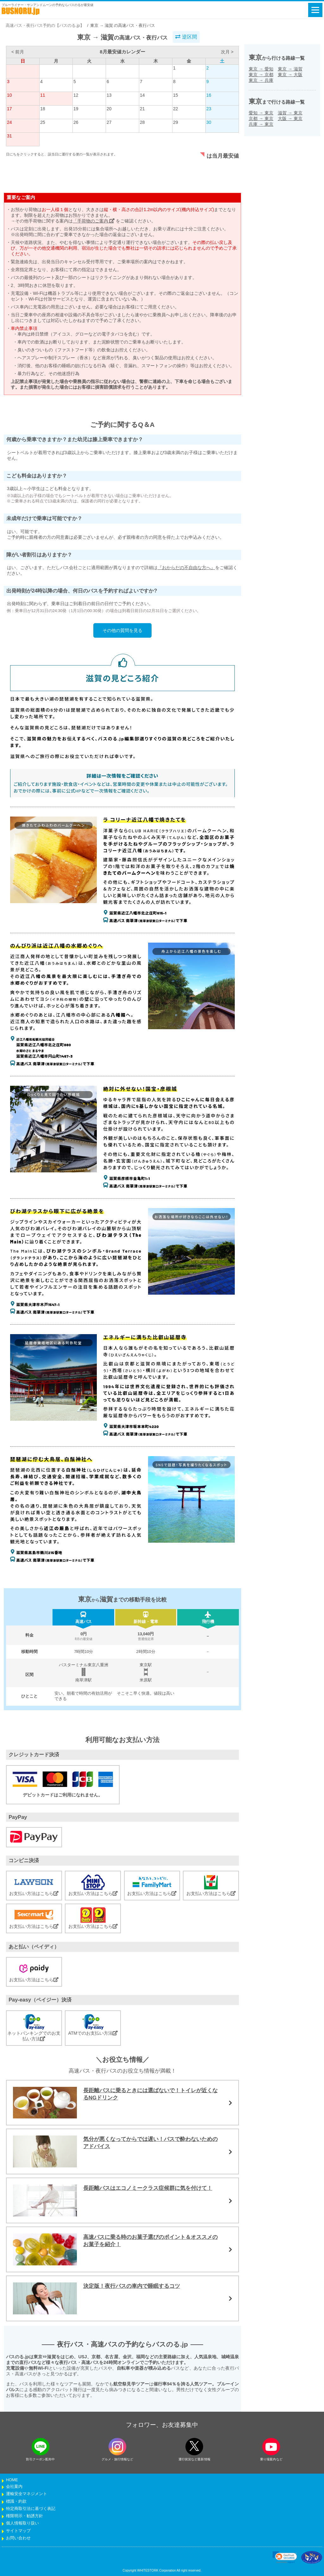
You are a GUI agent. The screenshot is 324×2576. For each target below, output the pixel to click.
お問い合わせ (18, 2538)
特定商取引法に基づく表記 (30, 2508)
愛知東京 (261, 112)
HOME (12, 2480)
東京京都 (261, 74)
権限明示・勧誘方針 (24, 2516)
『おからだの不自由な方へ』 (186, 567)
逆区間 (186, 36)
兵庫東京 (261, 124)
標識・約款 (16, 2501)
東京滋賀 (290, 68)
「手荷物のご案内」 (94, 220)
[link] (284, 2557)
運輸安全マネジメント (26, 2494)
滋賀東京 (290, 112)
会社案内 (14, 2486)
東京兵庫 (261, 80)
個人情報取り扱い (22, 2523)
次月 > (227, 51)
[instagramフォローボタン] (117, 2446)
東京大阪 (290, 74)
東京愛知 (261, 68)
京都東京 (261, 118)
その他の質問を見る (122, 630)
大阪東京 (290, 118)
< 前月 (17, 51)
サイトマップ (18, 2531)
